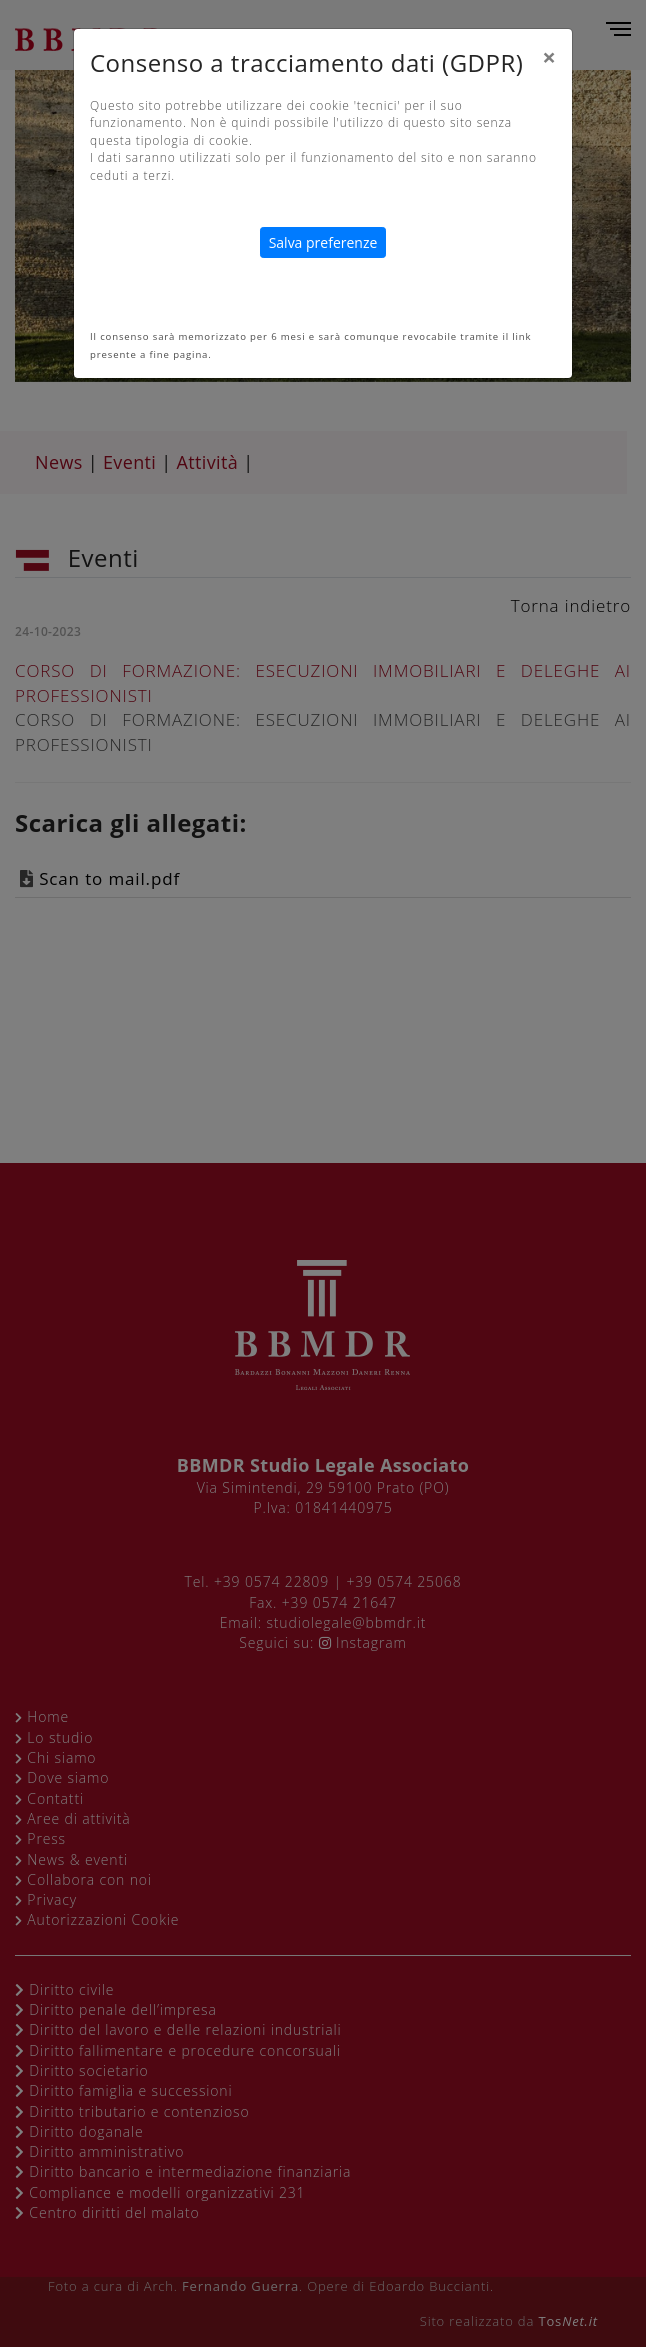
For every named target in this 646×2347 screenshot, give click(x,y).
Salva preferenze (323, 242)
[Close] (549, 57)
